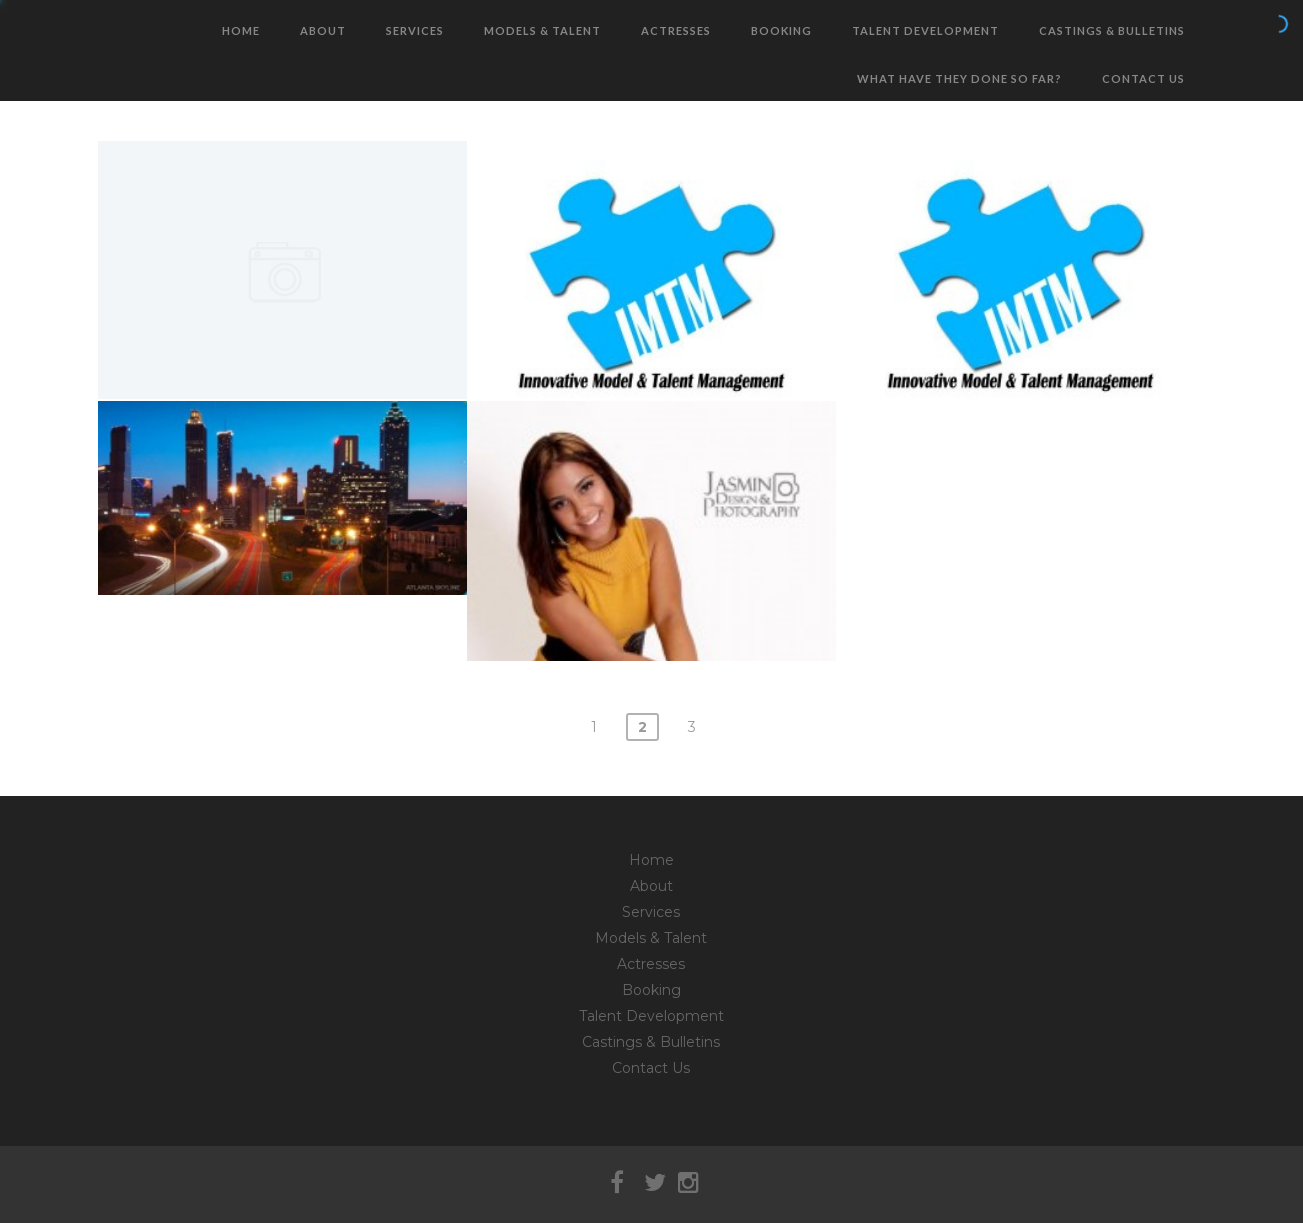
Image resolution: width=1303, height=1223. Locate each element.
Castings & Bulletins (1112, 30)
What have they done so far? (959, 78)
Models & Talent (542, 30)
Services (415, 30)
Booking (781, 30)
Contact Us (1143, 78)
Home (241, 30)
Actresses (676, 30)
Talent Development (925, 30)
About (323, 30)
